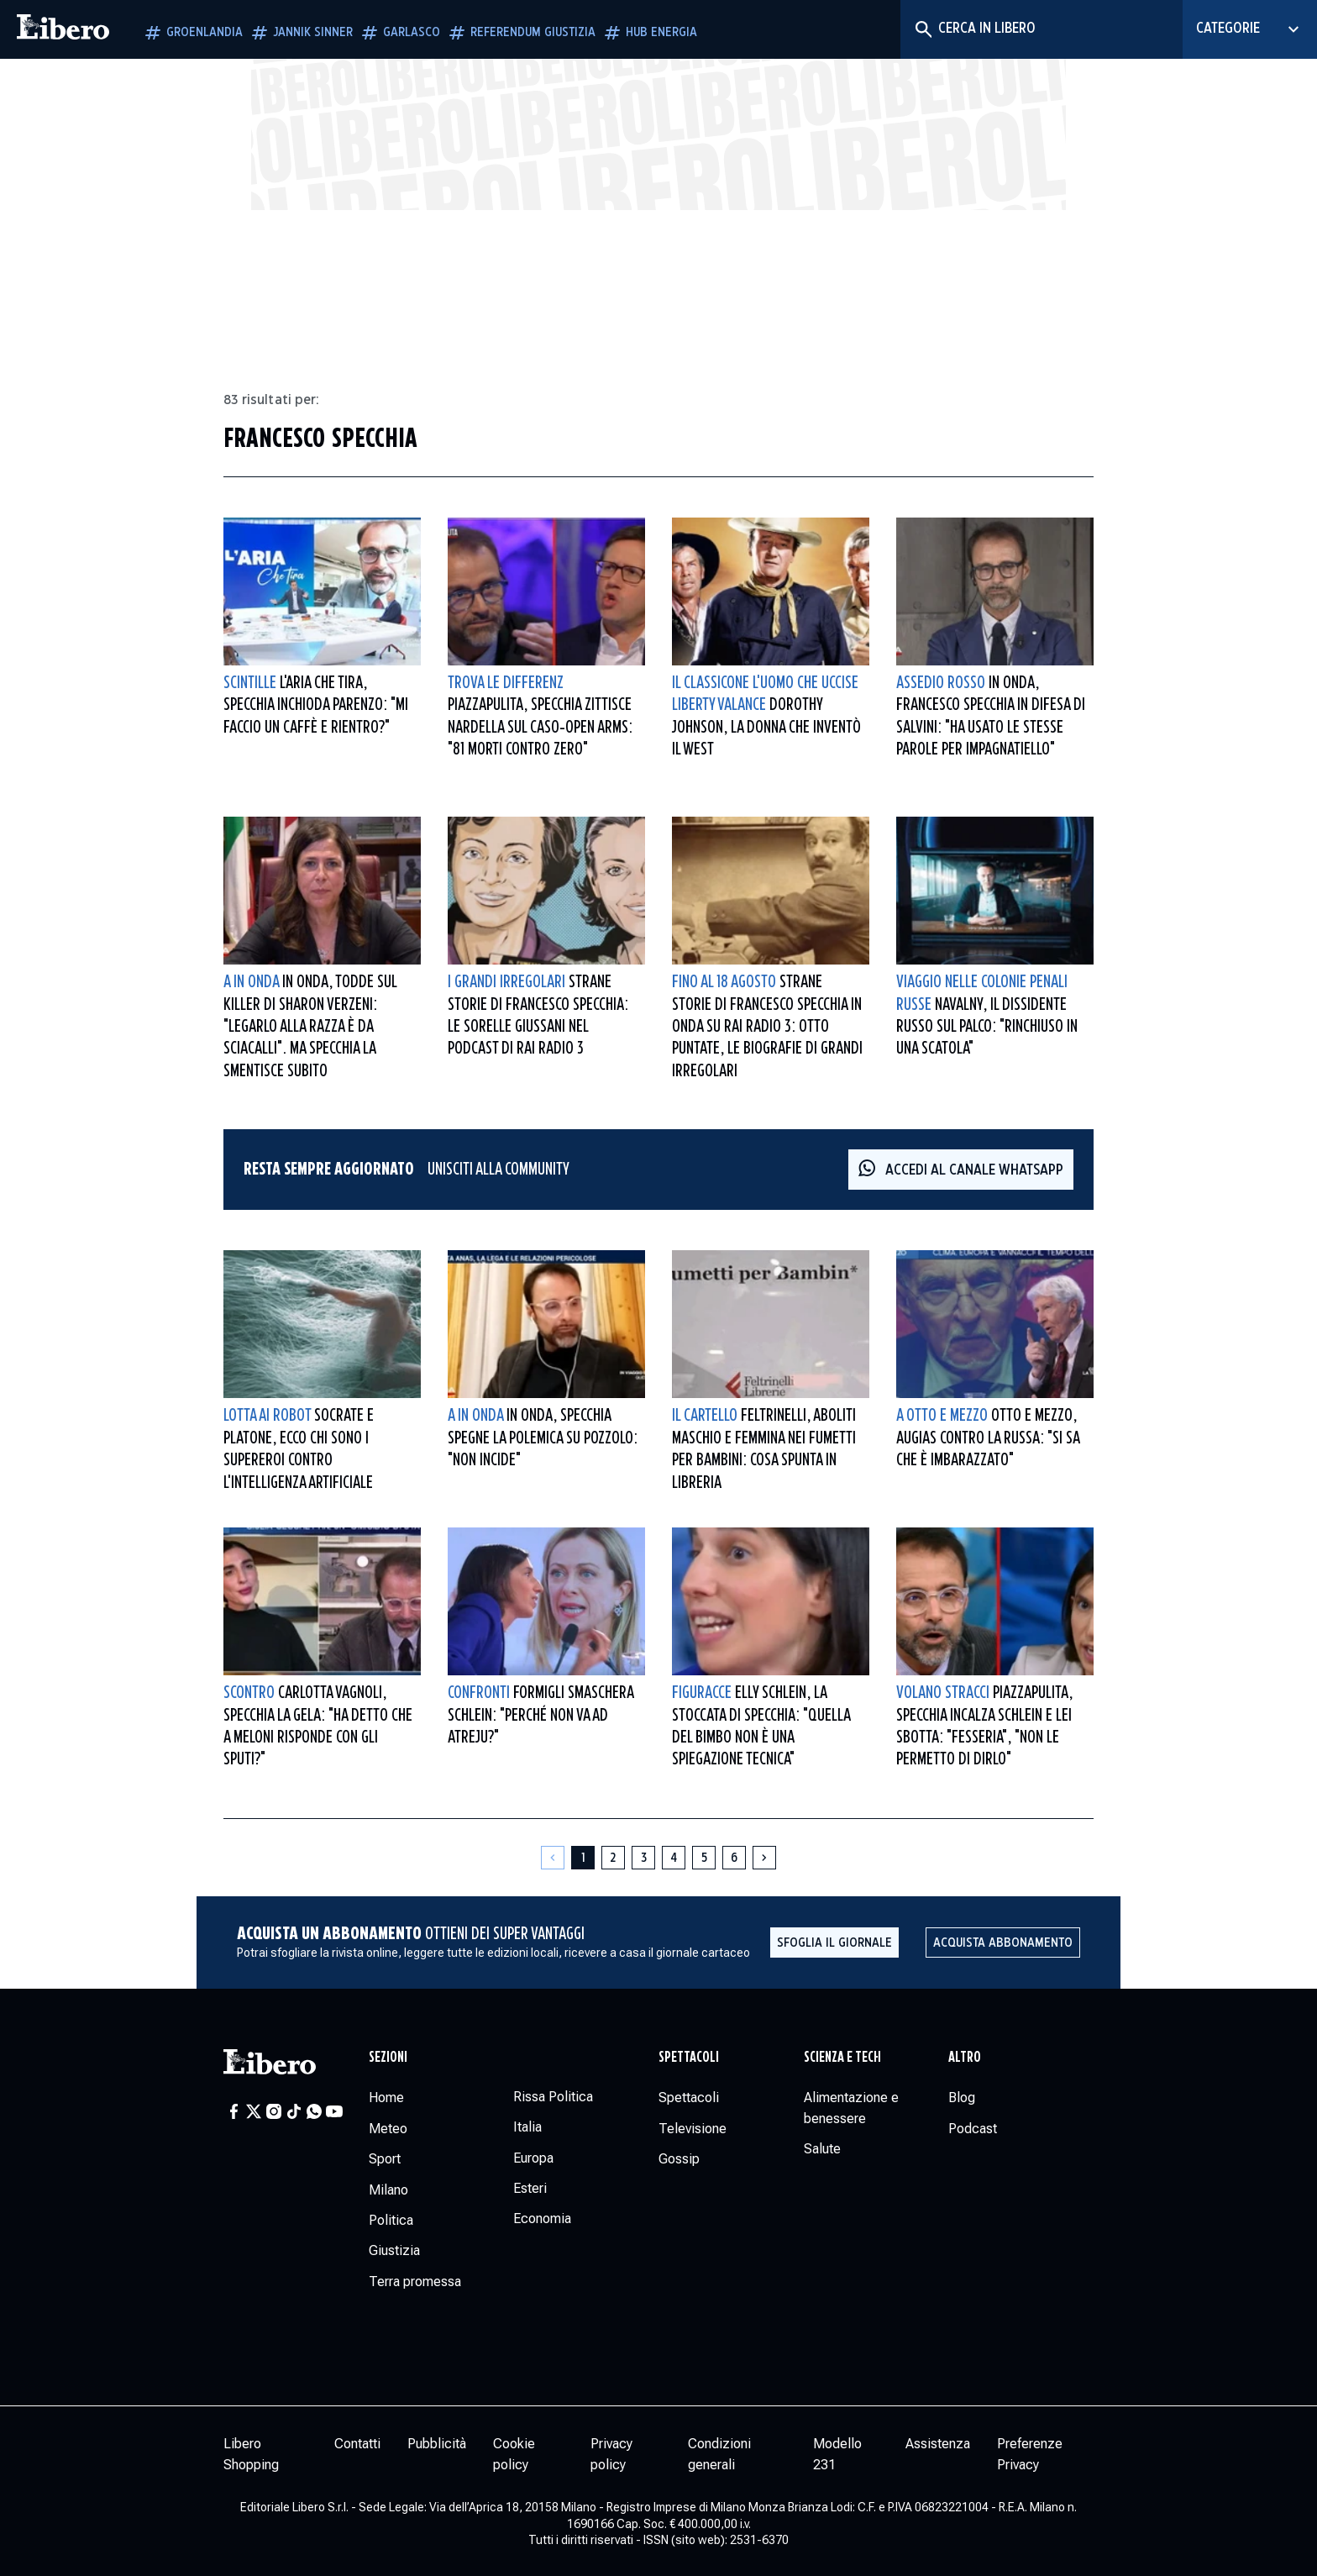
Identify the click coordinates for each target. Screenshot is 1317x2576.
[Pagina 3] (643, 1857)
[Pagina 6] (734, 1857)
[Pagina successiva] (764, 1857)
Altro (964, 2057)
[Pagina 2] (613, 1857)
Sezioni (388, 2057)
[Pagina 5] (704, 1857)
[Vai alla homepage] (63, 29)
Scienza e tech (842, 2057)
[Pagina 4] (673, 1857)
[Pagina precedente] (552, 1857)
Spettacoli (688, 2057)
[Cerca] (922, 29)
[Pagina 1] (583, 1857)
